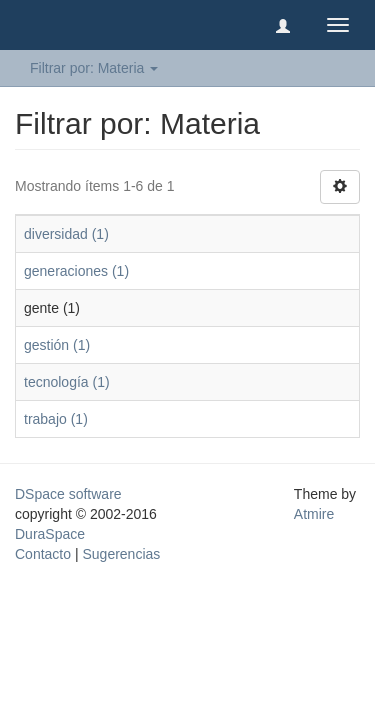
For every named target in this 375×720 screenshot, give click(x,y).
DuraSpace (50, 534)
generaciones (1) (76, 271)
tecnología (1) (67, 382)
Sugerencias (121, 554)
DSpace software (68, 494)
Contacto (43, 554)
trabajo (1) (56, 419)
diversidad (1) (66, 234)
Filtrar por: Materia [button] (94, 68)
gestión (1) (57, 345)
